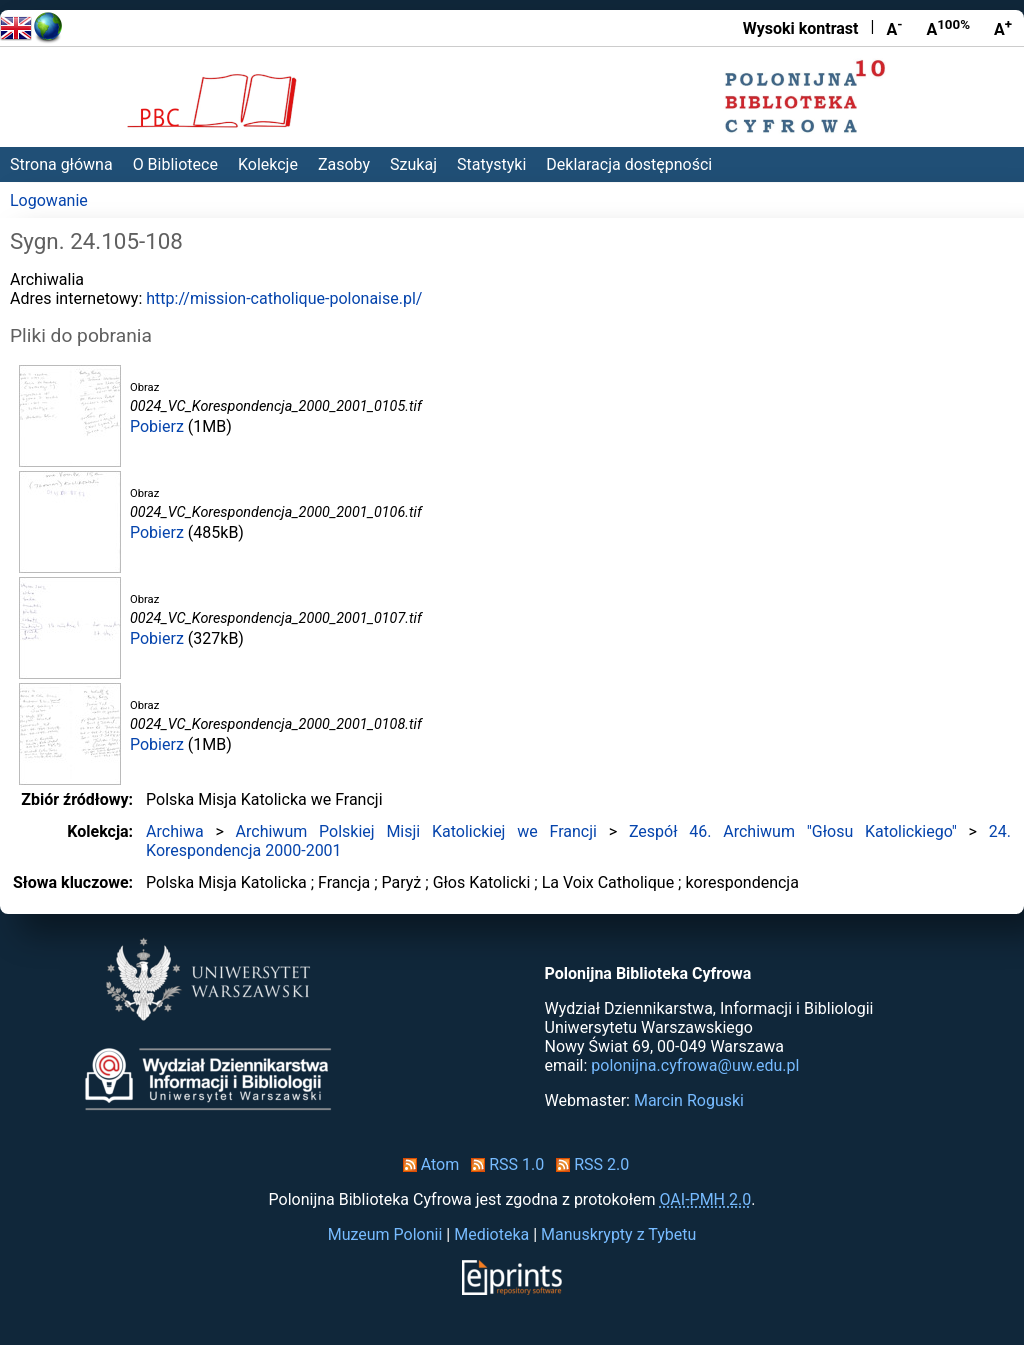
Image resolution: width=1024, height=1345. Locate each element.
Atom (427, 1164)
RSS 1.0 (503, 1164)
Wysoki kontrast (801, 28)
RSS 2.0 (588, 1164)
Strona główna (61, 164)
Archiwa (175, 831)
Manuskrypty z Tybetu (618, 1234)
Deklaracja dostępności (629, 164)
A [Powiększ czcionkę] (1003, 28)
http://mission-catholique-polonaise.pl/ (284, 298)
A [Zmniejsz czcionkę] (894, 28)
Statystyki (491, 164)
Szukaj (413, 164)
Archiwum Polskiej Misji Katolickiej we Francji (416, 831)
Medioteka (491, 1234)
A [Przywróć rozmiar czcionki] (948, 28)
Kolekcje (268, 164)
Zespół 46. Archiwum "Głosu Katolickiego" (793, 831)
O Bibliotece (175, 164)
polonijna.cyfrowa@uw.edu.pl (695, 1065)
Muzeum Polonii (385, 1234)
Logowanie (49, 200)
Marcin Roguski (689, 1100)
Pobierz (157, 426)
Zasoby (344, 164)
